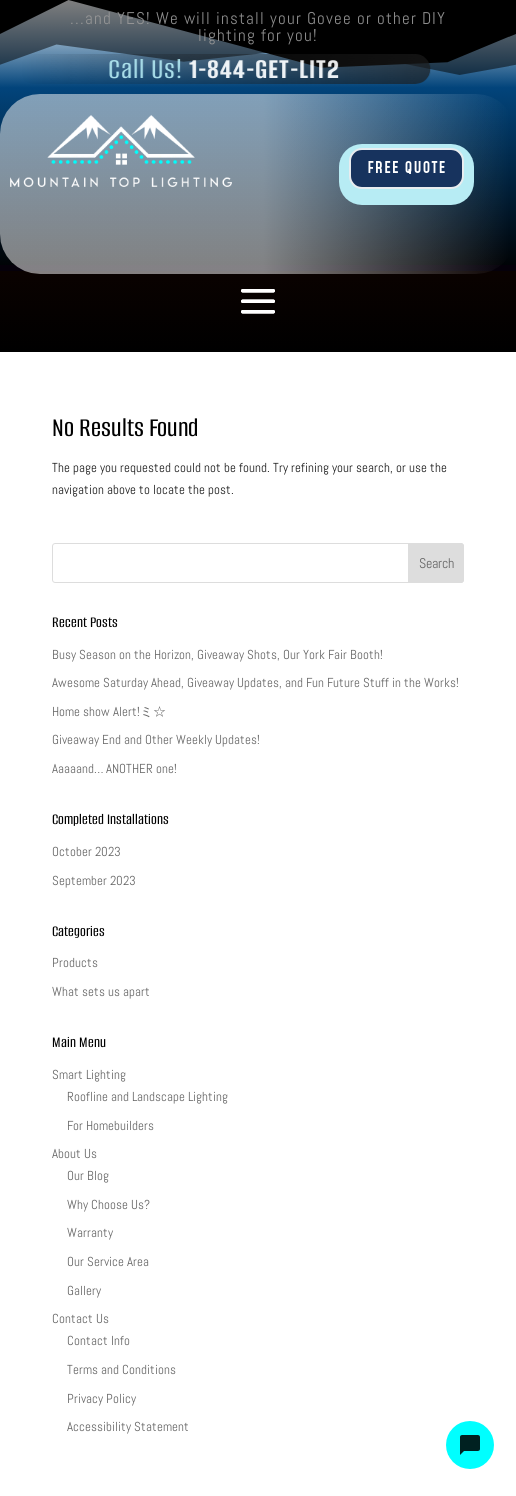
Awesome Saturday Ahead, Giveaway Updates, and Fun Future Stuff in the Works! (255, 682)
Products (75, 962)
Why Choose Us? (108, 1204)
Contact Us (80, 1318)
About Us (74, 1153)
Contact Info (98, 1340)
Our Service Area (108, 1261)
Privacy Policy (101, 1398)
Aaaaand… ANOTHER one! (114, 768)
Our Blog (88, 1175)
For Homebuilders (110, 1125)
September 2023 (94, 880)
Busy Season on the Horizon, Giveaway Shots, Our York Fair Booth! (217, 654)
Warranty (90, 1232)
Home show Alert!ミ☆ (109, 711)
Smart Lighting (89, 1074)
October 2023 (86, 851)
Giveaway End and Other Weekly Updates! (156, 739)
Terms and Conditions (121, 1369)
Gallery (84, 1290)
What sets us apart (101, 991)
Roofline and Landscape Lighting (147, 1096)
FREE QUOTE (406, 168)
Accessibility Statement (128, 1426)
